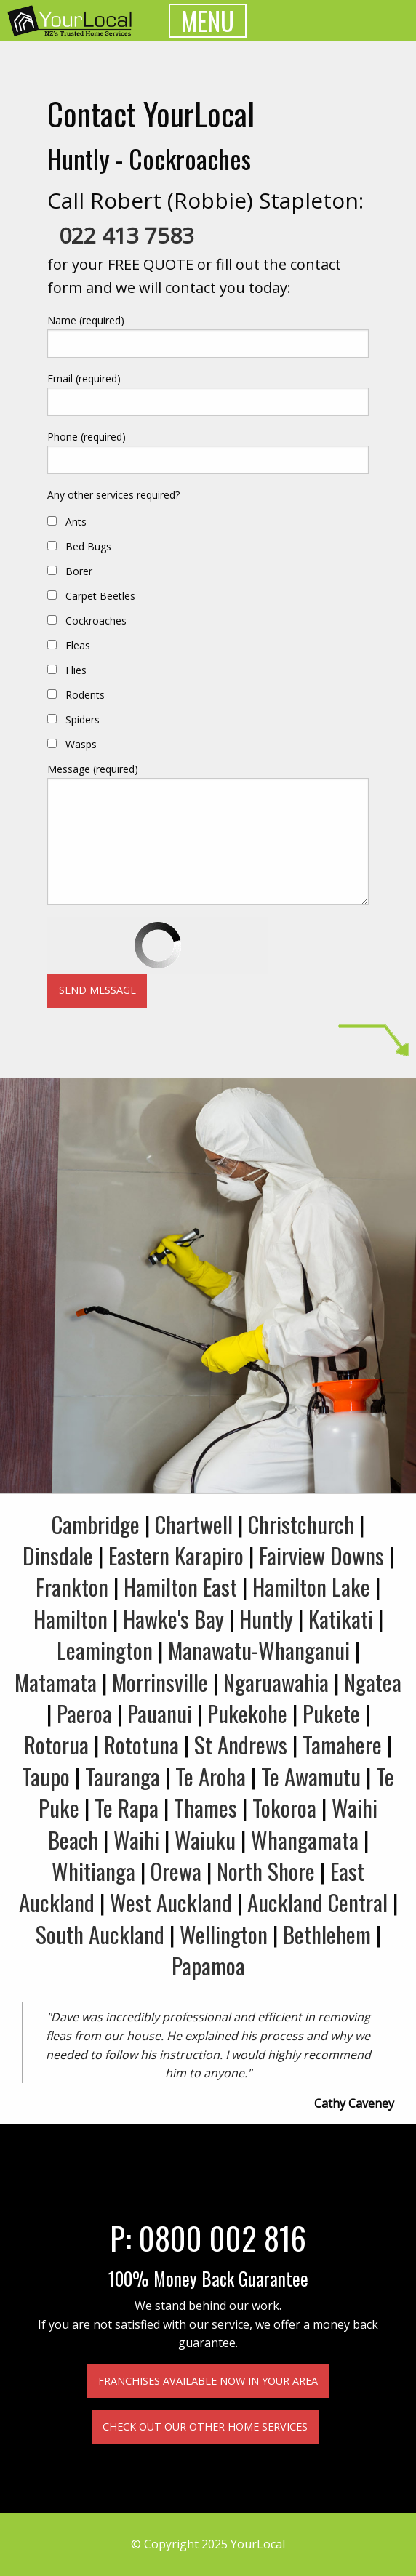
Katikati (340, 1618)
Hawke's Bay (173, 1618)
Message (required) (92, 769)
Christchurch (301, 1524)
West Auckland (171, 1902)
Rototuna (141, 1744)
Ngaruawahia (276, 1681)
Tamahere (342, 1744)
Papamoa (208, 1965)
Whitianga (93, 1870)
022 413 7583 (126, 235)
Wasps (81, 744)
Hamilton (70, 1618)
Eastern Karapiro (176, 1555)
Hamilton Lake (311, 1586)
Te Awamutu (311, 1776)
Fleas (77, 645)
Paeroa (84, 1713)
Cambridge (96, 1524)
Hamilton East (180, 1586)
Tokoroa (284, 1807)
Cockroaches (96, 620)
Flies (76, 670)
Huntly (266, 1618)
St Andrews (240, 1744)
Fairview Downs (321, 1555)
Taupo (46, 1776)
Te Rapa (127, 1807)
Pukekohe (247, 1713)
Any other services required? (113, 495)
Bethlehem (327, 1934)
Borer (78, 571)
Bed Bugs (88, 546)
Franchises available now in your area (208, 2381)
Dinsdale (58, 1555)
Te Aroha (210, 1776)
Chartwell (194, 1524)
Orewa (176, 1870)
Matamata (56, 1681)
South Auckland (100, 1934)
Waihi (136, 1839)
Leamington (105, 1649)
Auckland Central (317, 1902)
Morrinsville (160, 1681)
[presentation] (157, 945)
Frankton (72, 1586)
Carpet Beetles (100, 596)
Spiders (82, 719)
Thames (205, 1807)
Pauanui (159, 1713)
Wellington (224, 1934)
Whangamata (305, 1839)
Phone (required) (86, 437)
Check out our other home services (205, 2426)
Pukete (331, 1713)
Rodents (85, 695)
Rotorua (56, 1744)
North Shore (266, 1870)
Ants (76, 522)
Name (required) (85, 320)
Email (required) (84, 378)
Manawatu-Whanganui (259, 1649)
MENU (207, 21)
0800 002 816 (222, 2237)
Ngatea (372, 1681)
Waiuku (205, 1839)
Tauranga (122, 1776)
